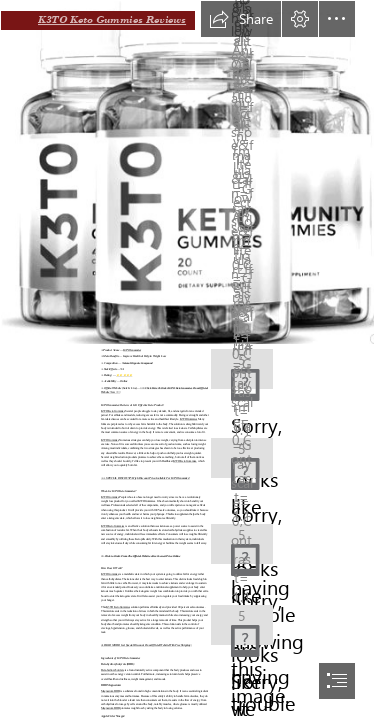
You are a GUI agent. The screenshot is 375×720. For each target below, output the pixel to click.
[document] (187, 360)
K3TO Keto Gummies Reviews (112, 19)
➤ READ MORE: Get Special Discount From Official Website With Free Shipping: (146, 645)
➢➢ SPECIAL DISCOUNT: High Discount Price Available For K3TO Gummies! (145, 478)
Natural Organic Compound (137, 363)
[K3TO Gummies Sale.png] (187, 172)
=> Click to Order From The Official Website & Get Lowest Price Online (140, 555)
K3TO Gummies (132, 350)
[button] (241, 19)
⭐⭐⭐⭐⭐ (124, 375)
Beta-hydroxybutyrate (112, 670)
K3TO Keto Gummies (113, 411)
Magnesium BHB (110, 691)
